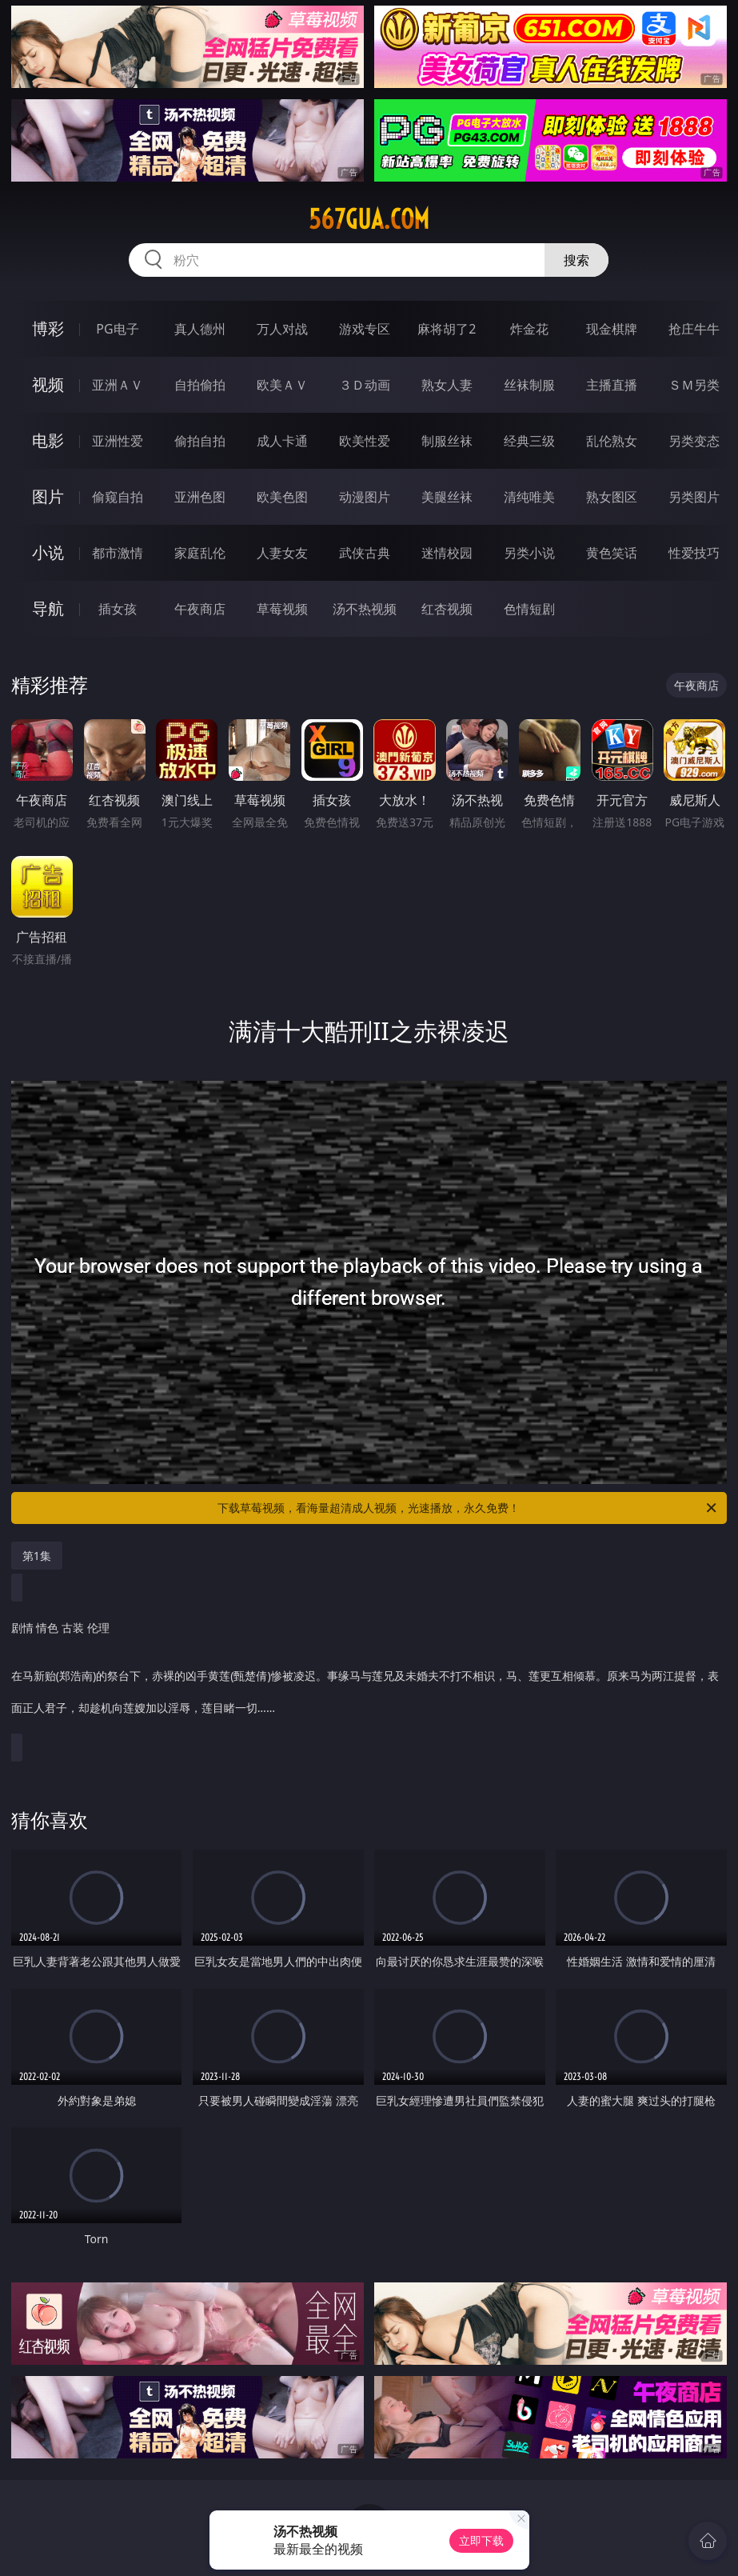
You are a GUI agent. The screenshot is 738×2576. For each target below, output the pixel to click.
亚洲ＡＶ (117, 385)
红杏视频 (447, 609)
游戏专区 (364, 329)
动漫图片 (364, 497)
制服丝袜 (447, 441)
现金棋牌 (611, 329)
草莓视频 (282, 609)
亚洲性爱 (117, 441)
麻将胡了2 (446, 329)
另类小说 (529, 553)
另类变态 (694, 441)
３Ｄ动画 (364, 385)
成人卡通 (282, 441)
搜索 (576, 260)
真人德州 (199, 329)
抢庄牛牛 (694, 329)
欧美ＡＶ (282, 385)
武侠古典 (364, 553)
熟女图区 (611, 497)
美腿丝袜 (447, 497)
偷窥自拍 (117, 497)
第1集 (36, 1555)
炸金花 (529, 329)
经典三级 (529, 441)
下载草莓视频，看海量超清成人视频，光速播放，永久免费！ (468, 1508)
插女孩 (117, 609)
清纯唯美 (529, 497)
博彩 (48, 328)
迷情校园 (447, 553)
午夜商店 (199, 609)
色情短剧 (529, 609)
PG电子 (117, 329)
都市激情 (117, 553)
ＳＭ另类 (694, 385)
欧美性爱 (364, 441)
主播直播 (611, 385)
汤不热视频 (365, 609)
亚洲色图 (199, 497)
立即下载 (481, 2540)
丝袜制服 (529, 385)
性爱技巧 (694, 553)
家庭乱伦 (199, 553)
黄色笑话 (611, 553)
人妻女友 (282, 553)
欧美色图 (282, 497)
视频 (48, 384)
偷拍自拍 (199, 441)
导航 (48, 608)
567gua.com (369, 219)
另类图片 (694, 497)
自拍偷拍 (199, 385)
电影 (48, 440)
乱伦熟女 (611, 441)
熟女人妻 (447, 385)
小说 (48, 552)
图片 (48, 496)
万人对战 (282, 329)
